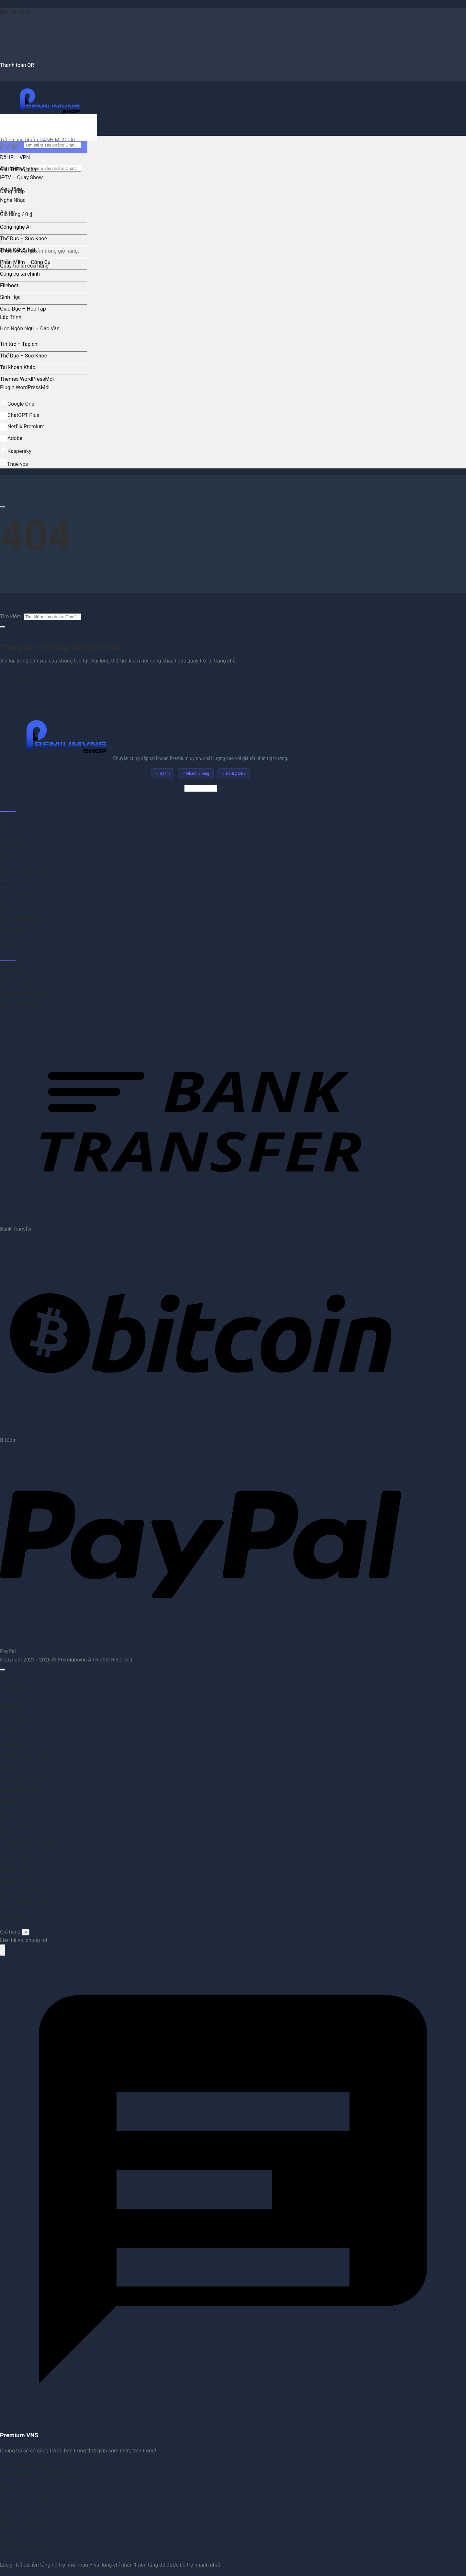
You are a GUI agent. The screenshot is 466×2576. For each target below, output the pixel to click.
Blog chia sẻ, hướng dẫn (25, 855)
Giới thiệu (9, 821)
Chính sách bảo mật (20, 918)
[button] (16, 214)
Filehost (9, 285)
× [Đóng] (25, 1932)
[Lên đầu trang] (2, 1670)
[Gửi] (2, 627)
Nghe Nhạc (13, 200)
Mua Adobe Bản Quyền (23, 993)
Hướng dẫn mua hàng (22, 907)
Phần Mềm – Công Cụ (25, 262)
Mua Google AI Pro (19, 970)
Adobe (11, 438)
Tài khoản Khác (17, 367)
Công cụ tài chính (20, 274)
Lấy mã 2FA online (19, 843)
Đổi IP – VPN (15, 157)
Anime (7, 212)
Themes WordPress (22, 379)
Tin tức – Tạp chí (19, 344)
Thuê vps (14, 464)
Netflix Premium (22, 426)
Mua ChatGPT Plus (19, 1004)
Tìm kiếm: (11, 616)
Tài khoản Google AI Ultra (26, 981)
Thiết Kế (9, 250)
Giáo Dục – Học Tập (23, 309)
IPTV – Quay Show (21, 177)
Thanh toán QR (17, 65)
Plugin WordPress (20, 387)
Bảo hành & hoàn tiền (22, 895)
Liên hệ (7, 832)
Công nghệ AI (15, 1745)
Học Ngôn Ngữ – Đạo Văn (30, 328)
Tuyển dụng (12, 929)
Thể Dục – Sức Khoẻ (23, 239)
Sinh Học (10, 297)
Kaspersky (15, 451)
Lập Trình (10, 317)
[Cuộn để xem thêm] (2, 507)
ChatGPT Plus (19, 415)
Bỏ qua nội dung (18, 4)
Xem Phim (12, 189)
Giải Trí (8, 169)
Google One (17, 404)
